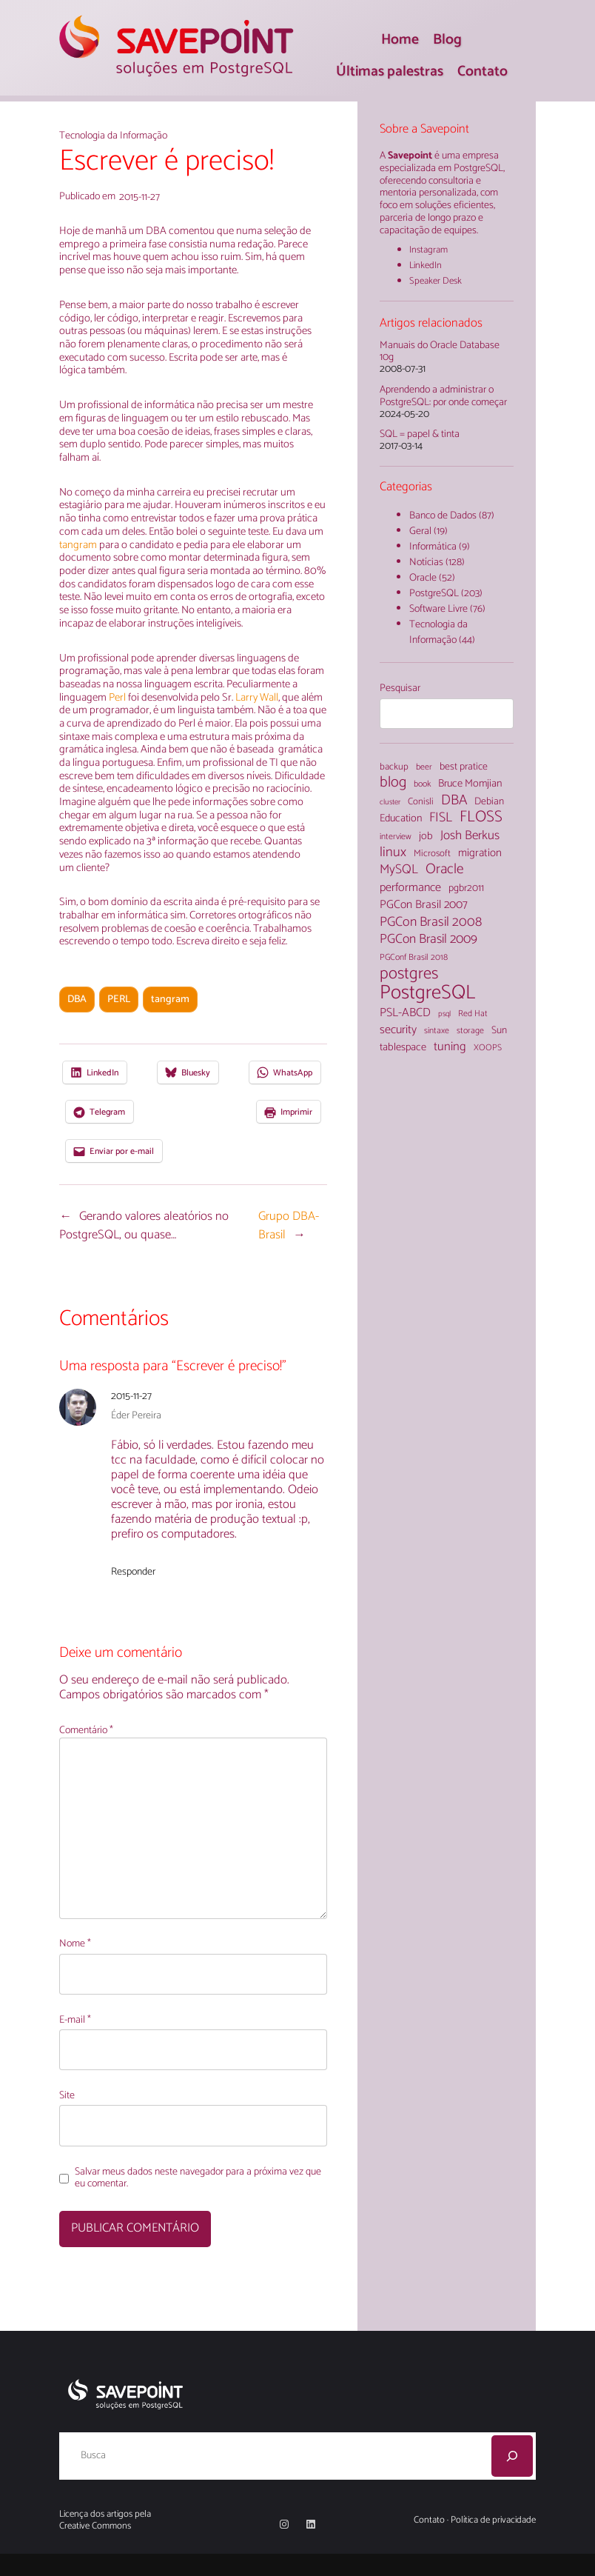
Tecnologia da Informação (113, 135)
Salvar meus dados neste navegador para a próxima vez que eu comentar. (198, 2179)
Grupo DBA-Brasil (288, 1226)
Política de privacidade (493, 2520)
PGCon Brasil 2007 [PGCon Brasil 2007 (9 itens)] (424, 905)
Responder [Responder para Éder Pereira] (133, 1572)
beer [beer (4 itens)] (424, 767)
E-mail (75, 2021)
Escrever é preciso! (166, 162)
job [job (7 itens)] (426, 836)
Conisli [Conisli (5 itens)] (421, 802)
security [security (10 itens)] (398, 1030)
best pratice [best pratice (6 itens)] (464, 767)
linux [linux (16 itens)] (393, 853)
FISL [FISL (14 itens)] (440, 817)
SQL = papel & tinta (420, 435)
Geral (420, 531)
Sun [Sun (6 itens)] (499, 1031)
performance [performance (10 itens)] (410, 888)
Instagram (428, 250)
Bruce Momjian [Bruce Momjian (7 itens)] (470, 783)
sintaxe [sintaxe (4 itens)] (436, 1031)
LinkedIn (425, 265)
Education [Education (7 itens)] (401, 818)
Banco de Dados (443, 515)
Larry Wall (256, 698)
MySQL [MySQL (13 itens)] (399, 870)
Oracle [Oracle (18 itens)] (445, 869)
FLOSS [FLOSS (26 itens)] (481, 817)
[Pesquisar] (512, 2456)
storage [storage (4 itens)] (470, 1031)
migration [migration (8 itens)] (480, 852)
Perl (117, 698)
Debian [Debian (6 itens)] (489, 802)
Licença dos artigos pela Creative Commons (105, 2519)
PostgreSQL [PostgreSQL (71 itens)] (427, 994)
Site (67, 2096)
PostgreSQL (434, 593)
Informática (433, 546)
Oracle (423, 578)
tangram (79, 545)
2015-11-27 (131, 1396)
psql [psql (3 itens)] (444, 1014)
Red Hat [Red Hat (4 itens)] (473, 1014)
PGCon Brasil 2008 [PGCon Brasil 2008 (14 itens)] (431, 922)
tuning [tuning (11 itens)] (450, 1047)
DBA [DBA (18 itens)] (454, 800)
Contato (429, 2520)
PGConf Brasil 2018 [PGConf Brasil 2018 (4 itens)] (414, 957)
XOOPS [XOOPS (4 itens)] (488, 1048)
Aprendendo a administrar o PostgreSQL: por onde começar (443, 397)
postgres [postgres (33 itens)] (409, 974)
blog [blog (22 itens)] (393, 782)
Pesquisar (400, 688)
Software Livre (438, 609)
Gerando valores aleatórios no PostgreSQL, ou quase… (144, 1226)
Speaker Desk (435, 281)
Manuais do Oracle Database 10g (440, 352)
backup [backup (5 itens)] (394, 768)
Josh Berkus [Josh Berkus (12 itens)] (470, 836)
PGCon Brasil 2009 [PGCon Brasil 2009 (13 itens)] (428, 940)
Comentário (86, 1730)
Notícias (426, 562)
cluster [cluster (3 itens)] (390, 802)
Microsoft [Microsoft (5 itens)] (432, 854)
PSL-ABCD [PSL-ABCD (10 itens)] (405, 1013)
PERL (118, 999)
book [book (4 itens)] (422, 784)
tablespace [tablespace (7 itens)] (403, 1047)
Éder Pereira (136, 1415)
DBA (77, 999)
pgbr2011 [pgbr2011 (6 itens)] (466, 889)
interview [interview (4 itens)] (395, 836)
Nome (75, 1944)
